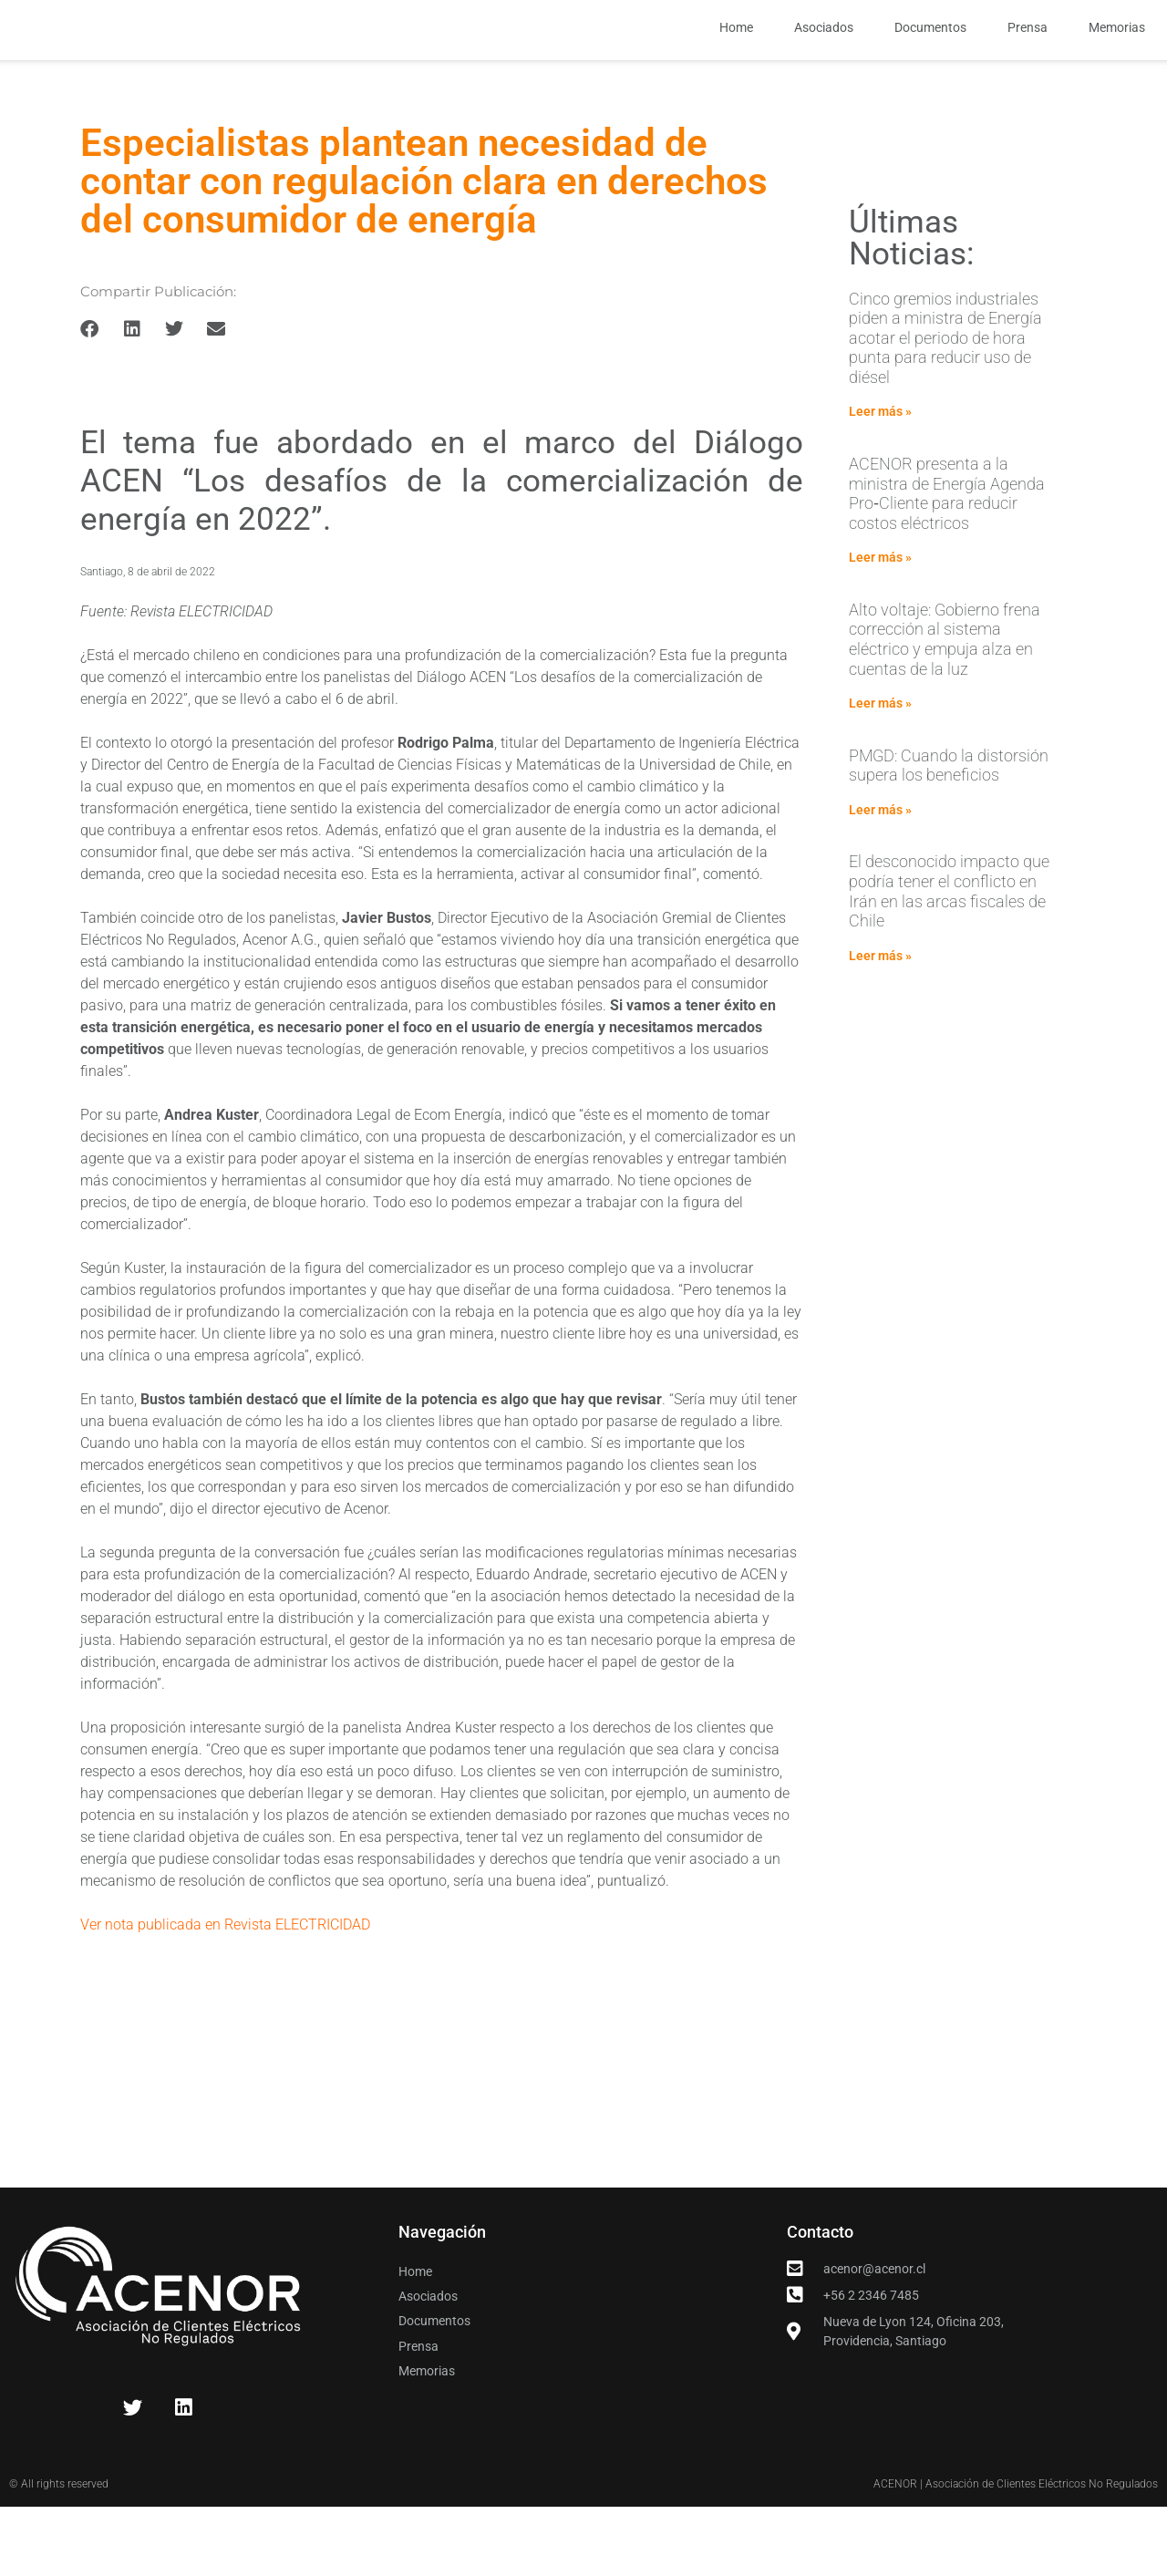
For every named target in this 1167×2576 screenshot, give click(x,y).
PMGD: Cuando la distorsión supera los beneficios (948, 836)
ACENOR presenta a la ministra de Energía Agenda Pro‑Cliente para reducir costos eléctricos (947, 565)
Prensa (1027, 64)
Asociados (823, 64)
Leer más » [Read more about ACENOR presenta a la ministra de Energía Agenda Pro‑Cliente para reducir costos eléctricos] (880, 629)
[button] (89, 400)
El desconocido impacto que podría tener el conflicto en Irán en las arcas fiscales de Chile (949, 963)
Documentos (930, 64)
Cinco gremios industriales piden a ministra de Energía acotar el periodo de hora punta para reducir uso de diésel (945, 409)
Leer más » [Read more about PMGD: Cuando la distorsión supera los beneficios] (880, 881)
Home (736, 64)
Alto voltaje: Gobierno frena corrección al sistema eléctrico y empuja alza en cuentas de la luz (944, 711)
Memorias (1117, 64)
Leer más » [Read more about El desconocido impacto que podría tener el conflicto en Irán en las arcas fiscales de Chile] (880, 1027)
